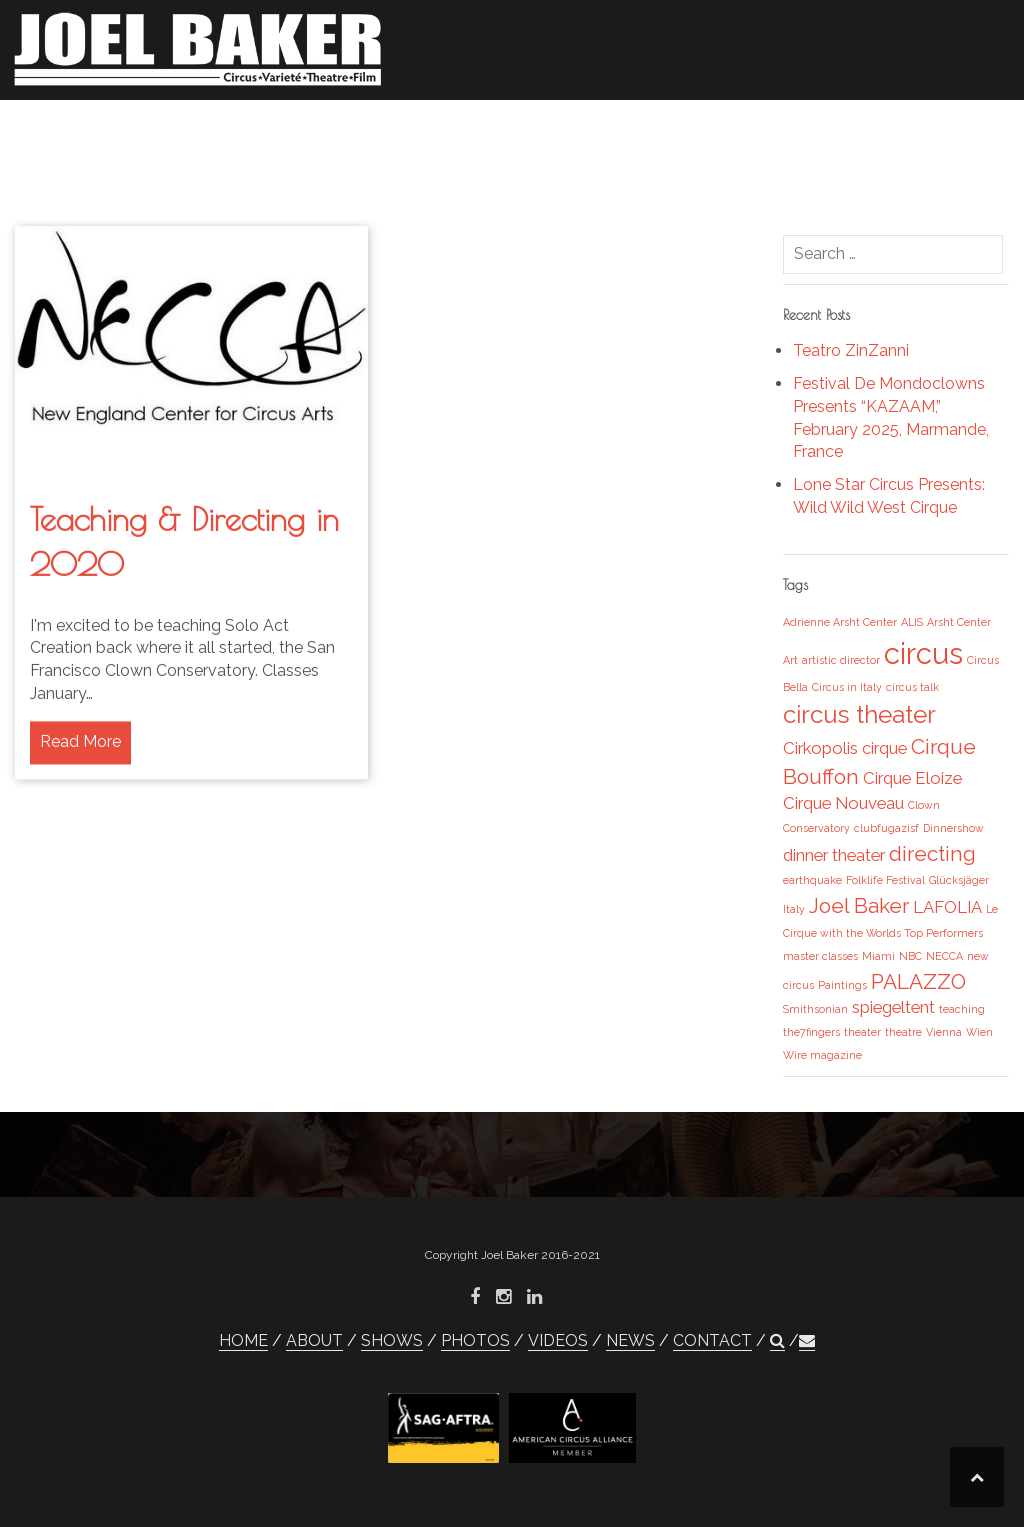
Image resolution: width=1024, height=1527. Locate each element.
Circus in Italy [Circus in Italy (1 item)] (847, 687)
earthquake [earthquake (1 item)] (812, 880)
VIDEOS (703, 128)
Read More (80, 773)
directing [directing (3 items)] (932, 853)
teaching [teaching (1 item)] (962, 1009)
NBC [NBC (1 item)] (910, 956)
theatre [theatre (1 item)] (903, 1032)
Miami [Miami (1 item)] (878, 956)
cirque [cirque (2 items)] (884, 748)
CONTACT (870, 128)
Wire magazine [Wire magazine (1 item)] (822, 1055)
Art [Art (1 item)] (790, 660)
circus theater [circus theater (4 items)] (859, 714)
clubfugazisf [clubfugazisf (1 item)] (886, 828)
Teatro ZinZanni (851, 350)
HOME (332, 128)
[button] (942, 132)
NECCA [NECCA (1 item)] (944, 956)
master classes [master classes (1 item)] (820, 956)
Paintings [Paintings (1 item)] (842, 985)
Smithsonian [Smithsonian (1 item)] (815, 1009)
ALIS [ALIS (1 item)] (912, 622)
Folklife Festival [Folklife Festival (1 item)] (885, 880)
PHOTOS (614, 128)
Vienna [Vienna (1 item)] (944, 1032)
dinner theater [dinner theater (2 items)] (834, 855)
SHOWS (525, 128)
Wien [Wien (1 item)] (979, 1032)
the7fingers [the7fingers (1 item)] (811, 1032)
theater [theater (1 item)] (862, 1032)
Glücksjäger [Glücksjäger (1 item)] (959, 880)
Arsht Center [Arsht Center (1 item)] (959, 622)
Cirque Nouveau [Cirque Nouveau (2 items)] (843, 803)
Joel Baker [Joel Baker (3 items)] (859, 905)
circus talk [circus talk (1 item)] (912, 687)
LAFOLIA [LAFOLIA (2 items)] (947, 907)
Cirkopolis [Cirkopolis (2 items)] (820, 748)
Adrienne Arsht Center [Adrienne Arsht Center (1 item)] (840, 622)
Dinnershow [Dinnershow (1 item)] (953, 828)
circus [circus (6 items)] (923, 653)
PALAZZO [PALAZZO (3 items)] (918, 981)
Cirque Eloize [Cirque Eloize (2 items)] (912, 778)
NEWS (781, 128)
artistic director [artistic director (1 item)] (841, 660)
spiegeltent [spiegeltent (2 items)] (893, 1007)
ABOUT (410, 128)
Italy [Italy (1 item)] (794, 909)
